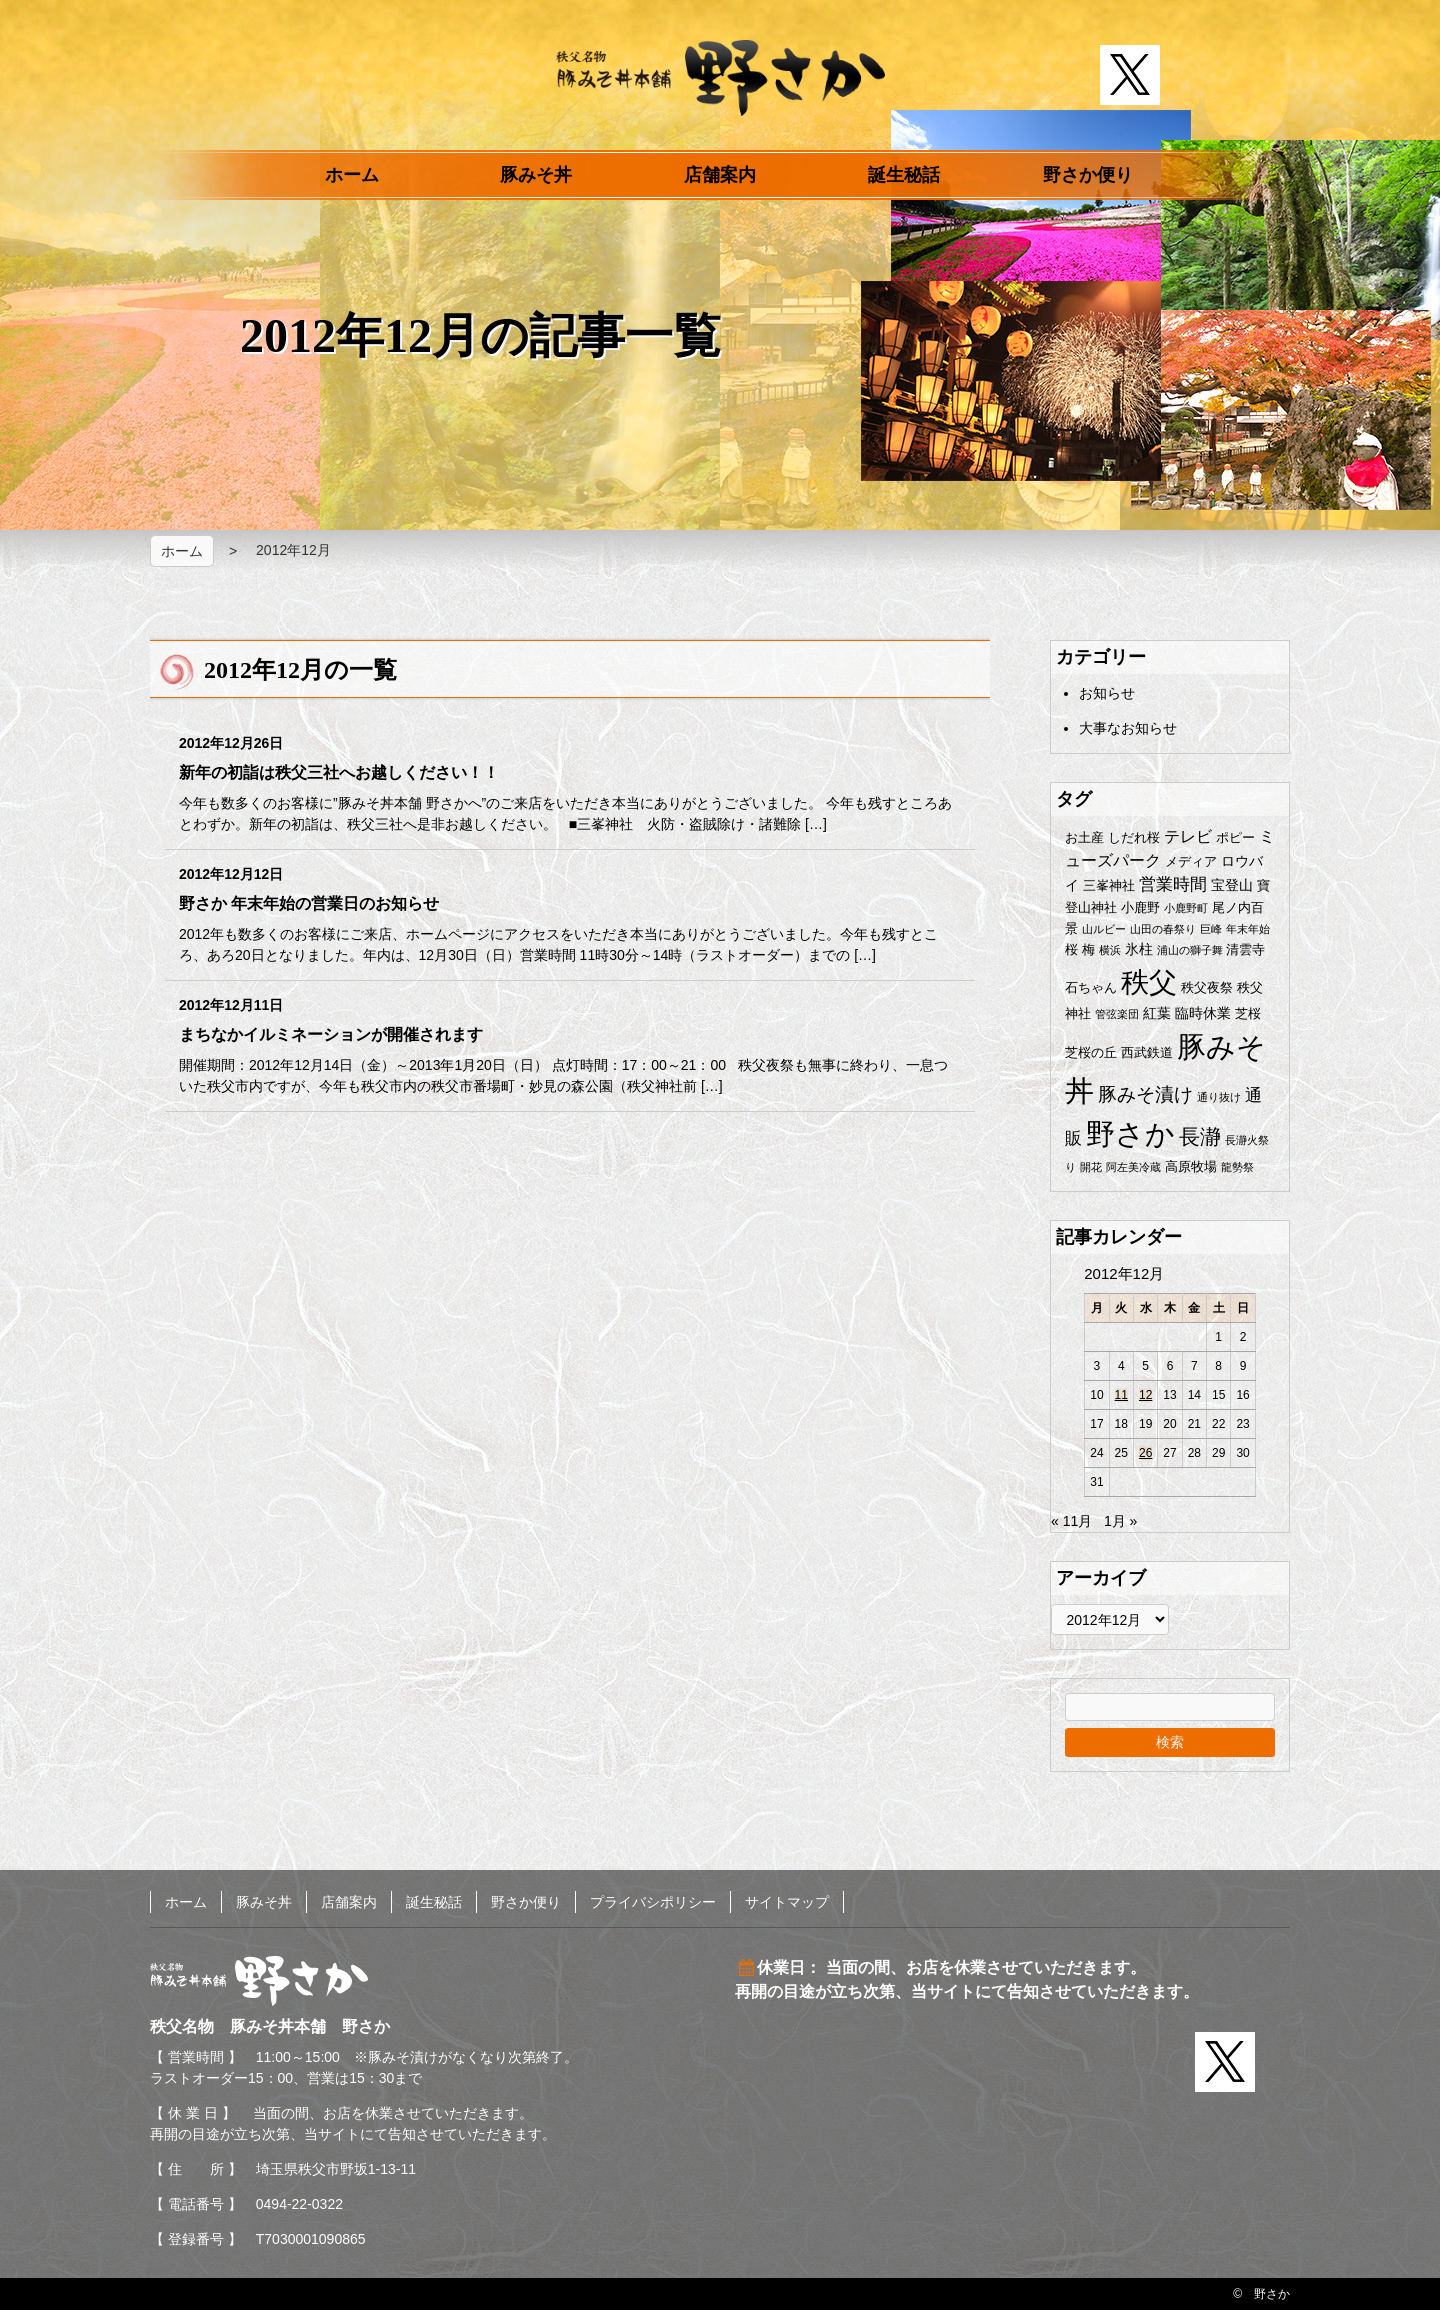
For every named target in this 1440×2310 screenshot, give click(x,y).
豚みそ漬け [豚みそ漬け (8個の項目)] (1145, 1094)
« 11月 (1071, 1521)
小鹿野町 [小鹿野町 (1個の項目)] (1186, 908)
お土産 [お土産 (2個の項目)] (1084, 837)
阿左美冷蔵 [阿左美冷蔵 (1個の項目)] (1133, 1167)
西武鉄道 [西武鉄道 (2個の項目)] (1147, 1052)
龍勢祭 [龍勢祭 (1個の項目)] (1237, 1167)
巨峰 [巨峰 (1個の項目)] (1211, 929)
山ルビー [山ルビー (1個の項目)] (1104, 929)
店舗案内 (720, 175)
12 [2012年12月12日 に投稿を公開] (1145, 1395)
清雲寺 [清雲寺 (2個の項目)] (1245, 949)
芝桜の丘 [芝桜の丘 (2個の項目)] (1091, 1052)
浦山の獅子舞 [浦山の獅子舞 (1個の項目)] (1190, 950)
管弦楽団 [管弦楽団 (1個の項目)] (1117, 1014)
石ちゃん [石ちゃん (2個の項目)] (1091, 987)
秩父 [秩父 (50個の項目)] (1149, 982)
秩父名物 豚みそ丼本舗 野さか (720, 78)
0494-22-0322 (299, 2204)
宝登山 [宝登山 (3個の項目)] (1232, 885)
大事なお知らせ (1128, 728)
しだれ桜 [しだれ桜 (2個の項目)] (1134, 837)
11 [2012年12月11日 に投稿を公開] (1121, 1395)
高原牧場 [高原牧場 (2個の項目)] (1191, 1166)
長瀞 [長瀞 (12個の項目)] (1200, 1136)
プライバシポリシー (653, 1902)
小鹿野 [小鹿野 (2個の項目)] (1140, 907)
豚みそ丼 (536, 175)
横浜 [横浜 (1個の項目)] (1110, 950)
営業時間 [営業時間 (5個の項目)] (1173, 884)
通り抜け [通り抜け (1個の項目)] (1219, 1097)
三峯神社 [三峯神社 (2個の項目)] (1109, 885)
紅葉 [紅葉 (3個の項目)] (1157, 1013)
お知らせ (1107, 693)
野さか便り (1088, 175)
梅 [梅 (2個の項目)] (1088, 949)
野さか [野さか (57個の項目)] (1130, 1134)
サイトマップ (787, 1902)
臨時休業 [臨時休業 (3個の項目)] (1203, 1013)
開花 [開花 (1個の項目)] (1091, 1167)
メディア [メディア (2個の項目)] (1191, 861)
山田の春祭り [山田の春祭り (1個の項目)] (1163, 929)
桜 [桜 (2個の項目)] (1071, 949)
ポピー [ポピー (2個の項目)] (1235, 837)
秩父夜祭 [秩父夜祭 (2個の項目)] (1207, 987)
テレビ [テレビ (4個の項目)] (1188, 836)
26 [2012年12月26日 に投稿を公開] (1145, 1453)
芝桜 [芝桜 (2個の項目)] (1248, 1013)
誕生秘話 (904, 175)
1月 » (1120, 1521)
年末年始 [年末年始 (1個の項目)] (1248, 929)
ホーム (352, 175)
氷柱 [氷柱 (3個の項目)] (1139, 949)
